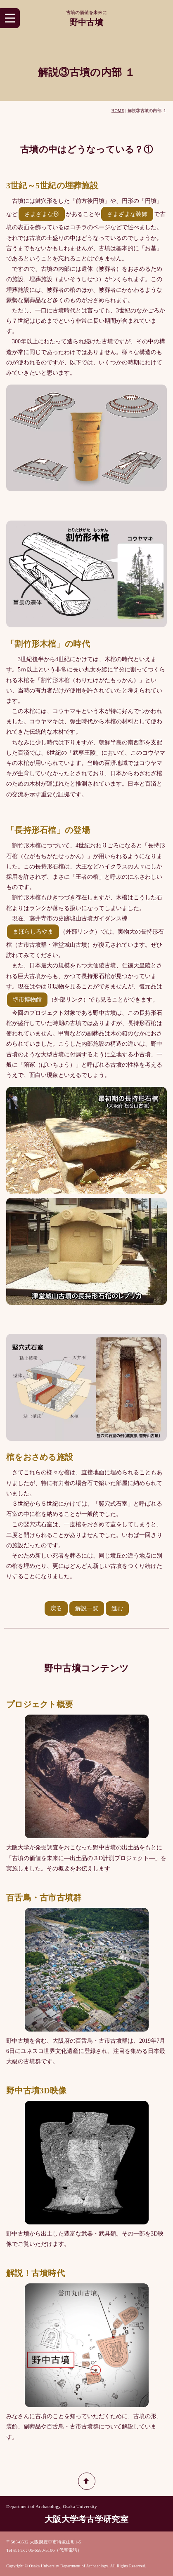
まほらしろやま (33, 932)
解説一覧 (86, 1608)
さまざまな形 (41, 214)
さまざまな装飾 (127, 214)
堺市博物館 (27, 1000)
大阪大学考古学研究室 (86, 2519)
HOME (117, 110)
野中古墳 (86, 22)
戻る (56, 1608)
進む (117, 1608)
